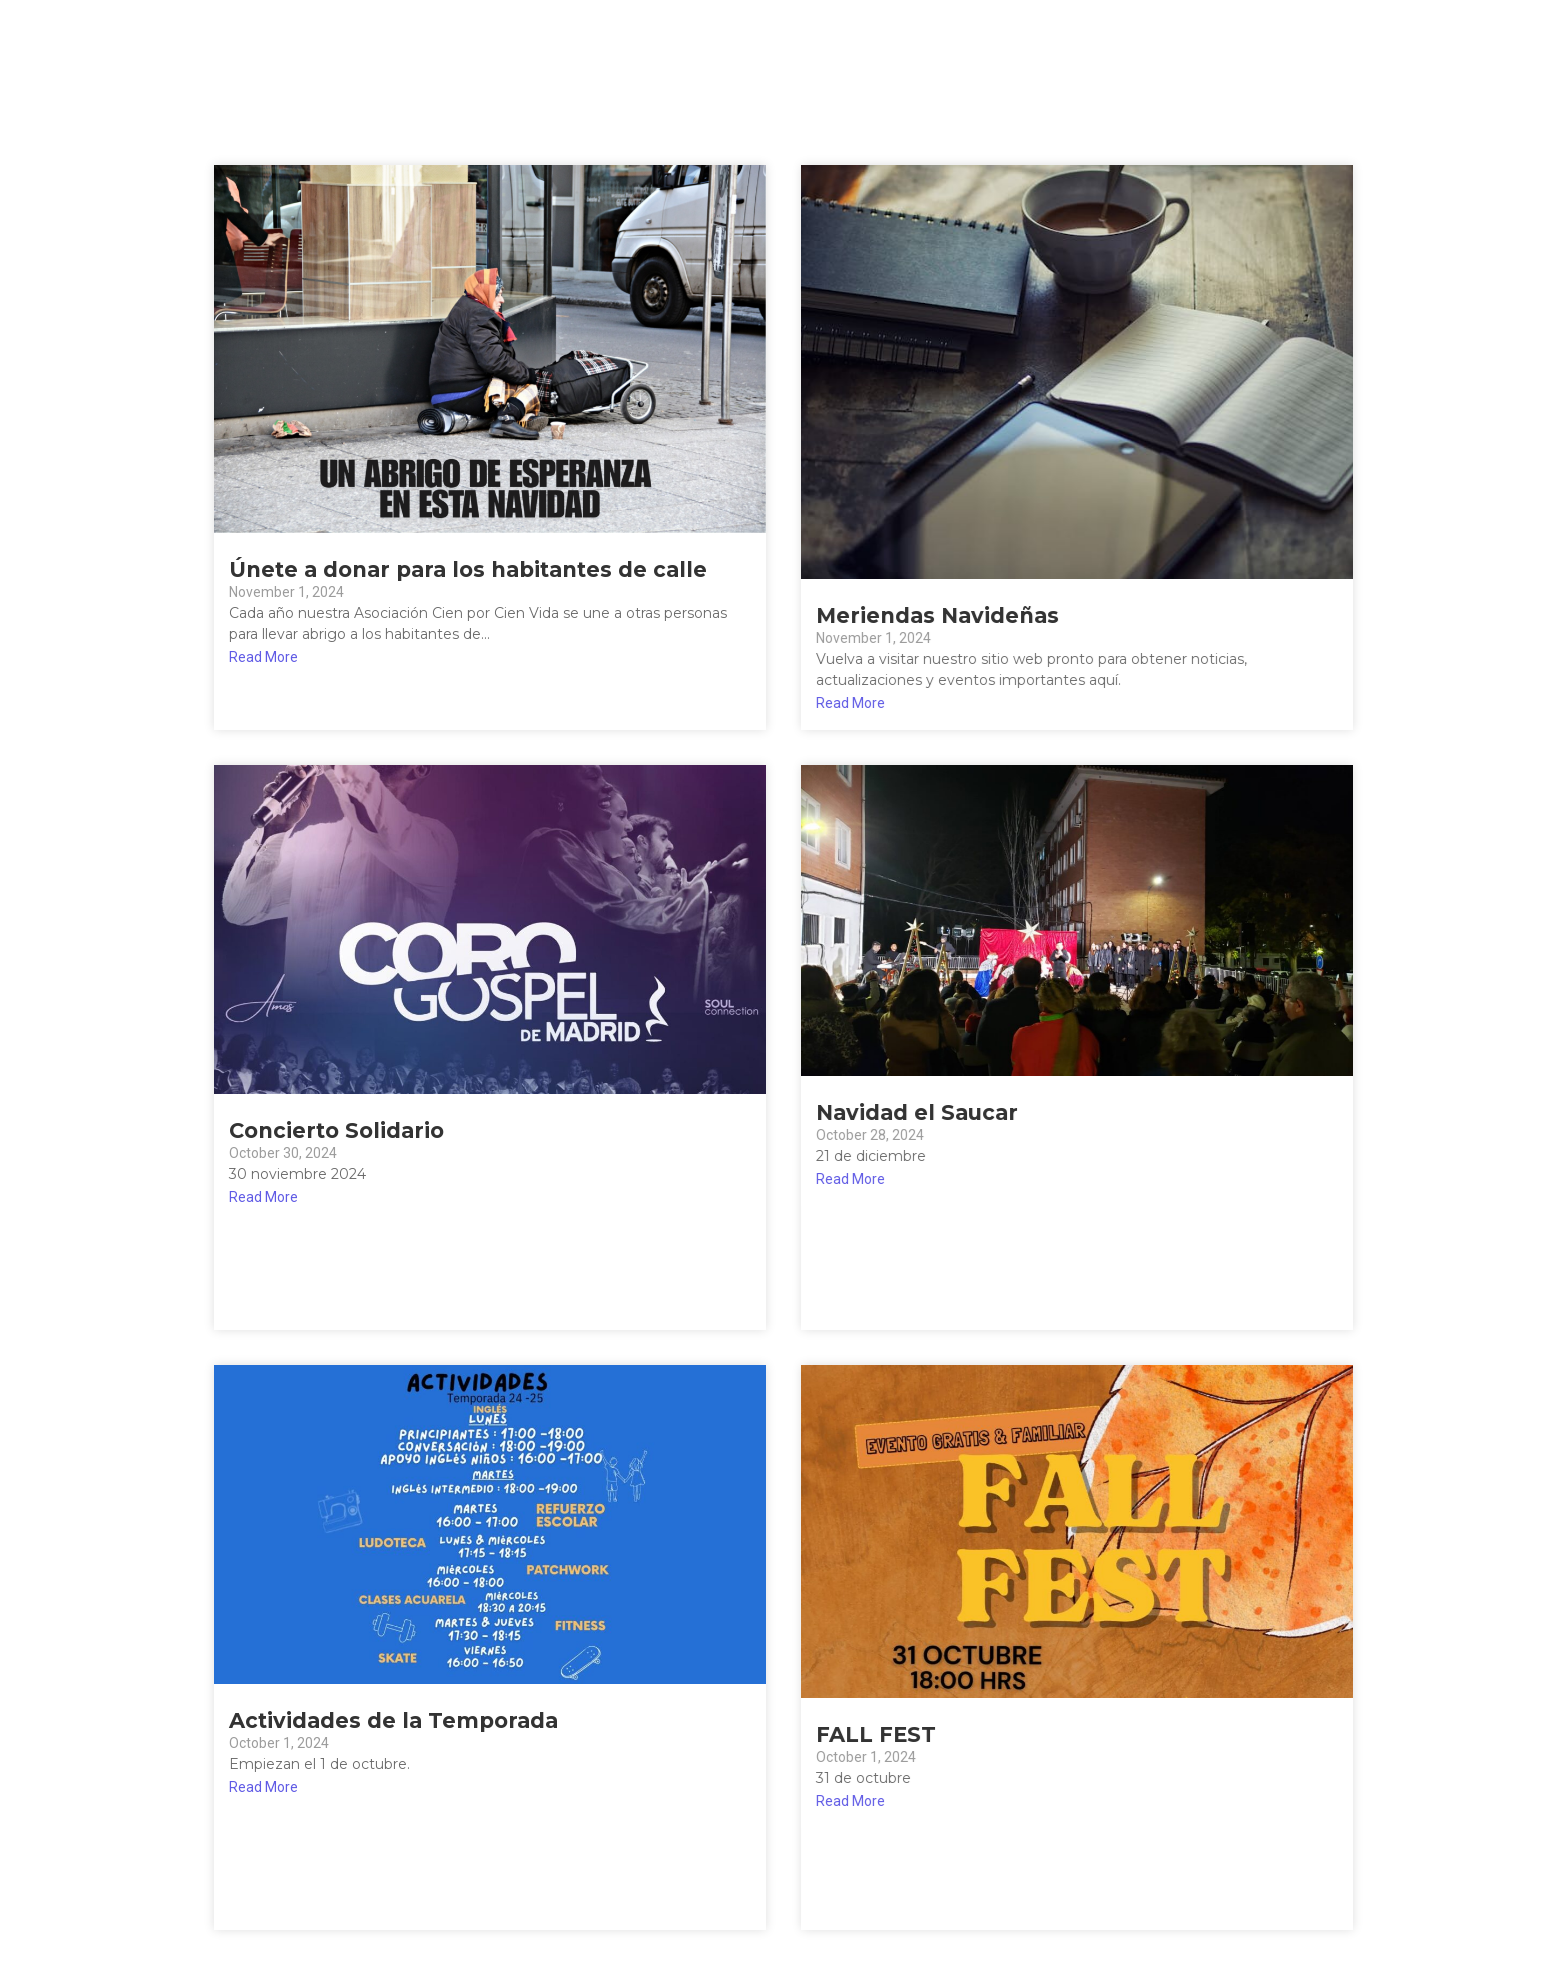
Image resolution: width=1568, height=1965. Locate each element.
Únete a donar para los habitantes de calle (468, 569)
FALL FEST (876, 1734)
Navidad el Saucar (917, 1112)
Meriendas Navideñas (937, 615)
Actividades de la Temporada (393, 1720)
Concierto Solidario (336, 1130)
